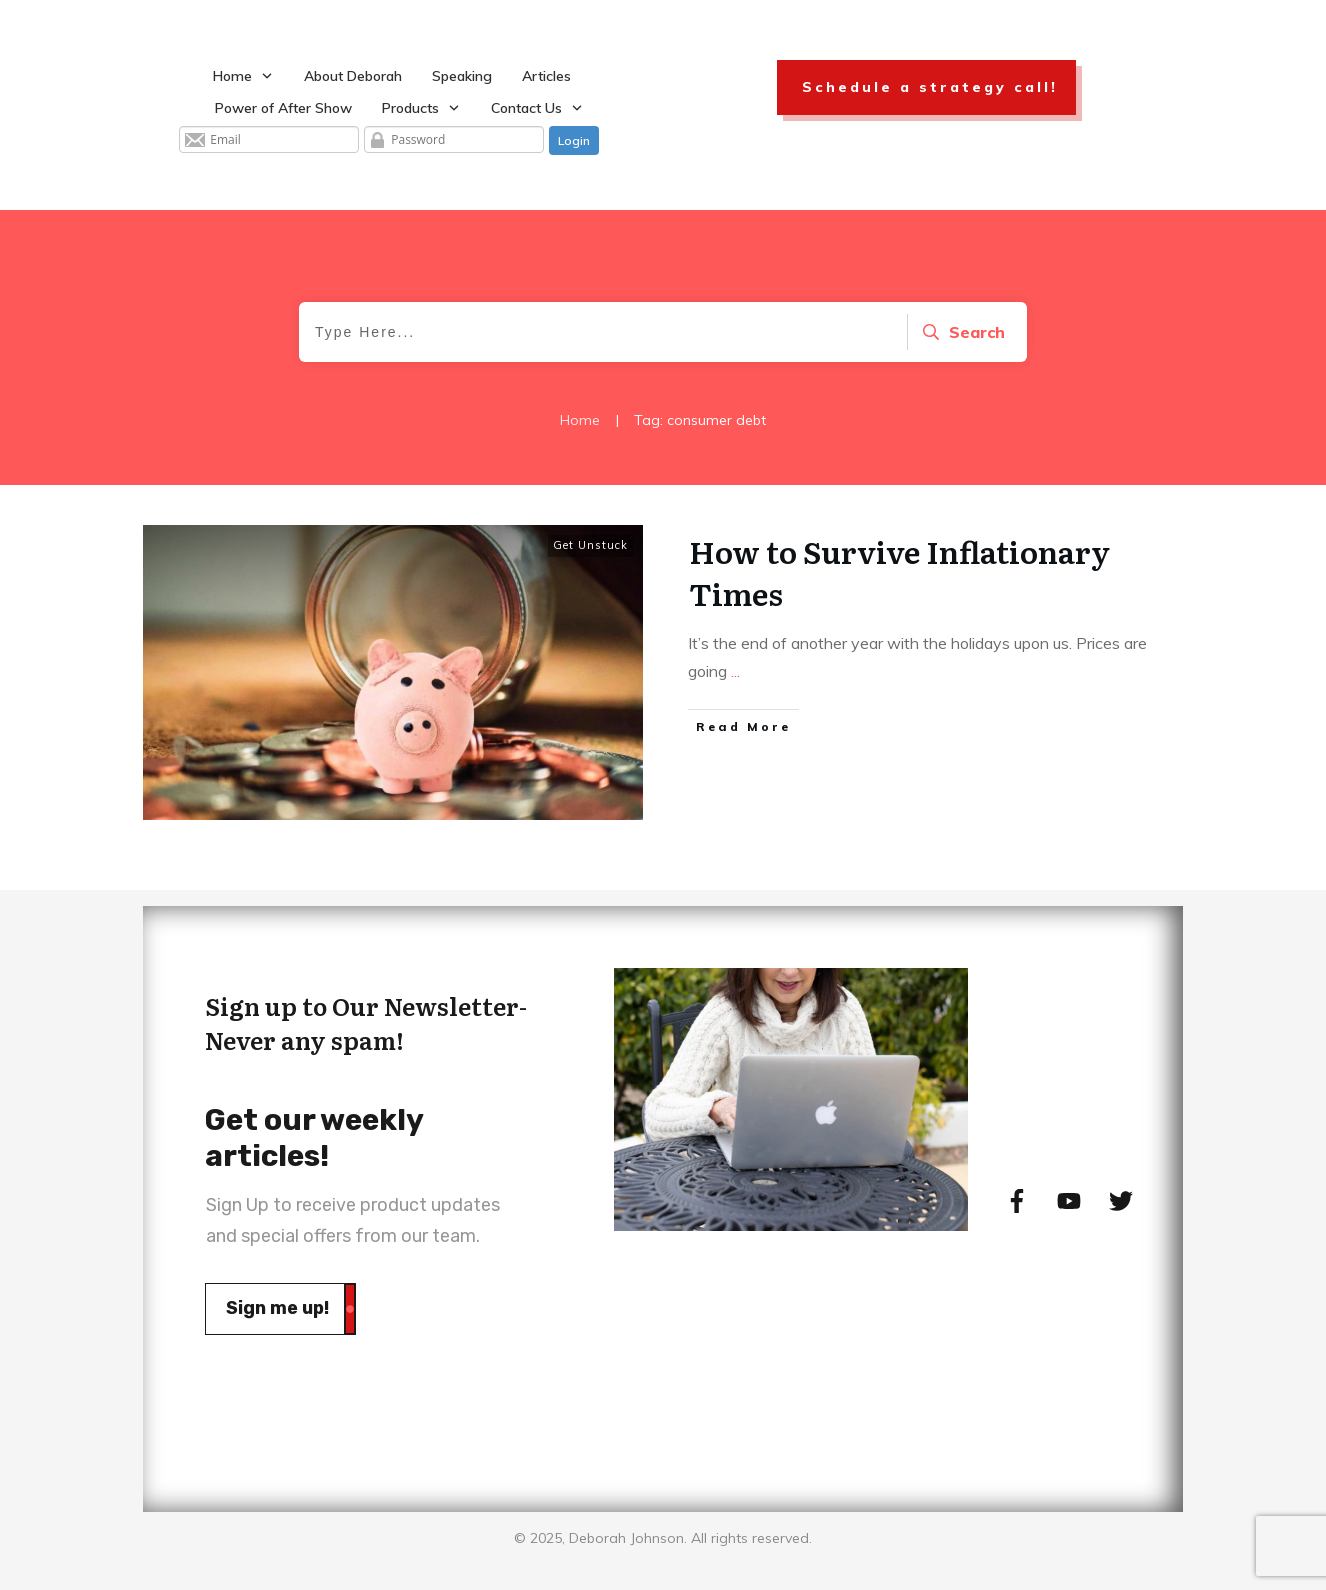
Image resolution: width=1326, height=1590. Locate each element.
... (735, 671)
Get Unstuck (590, 545)
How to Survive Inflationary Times (899, 572)
